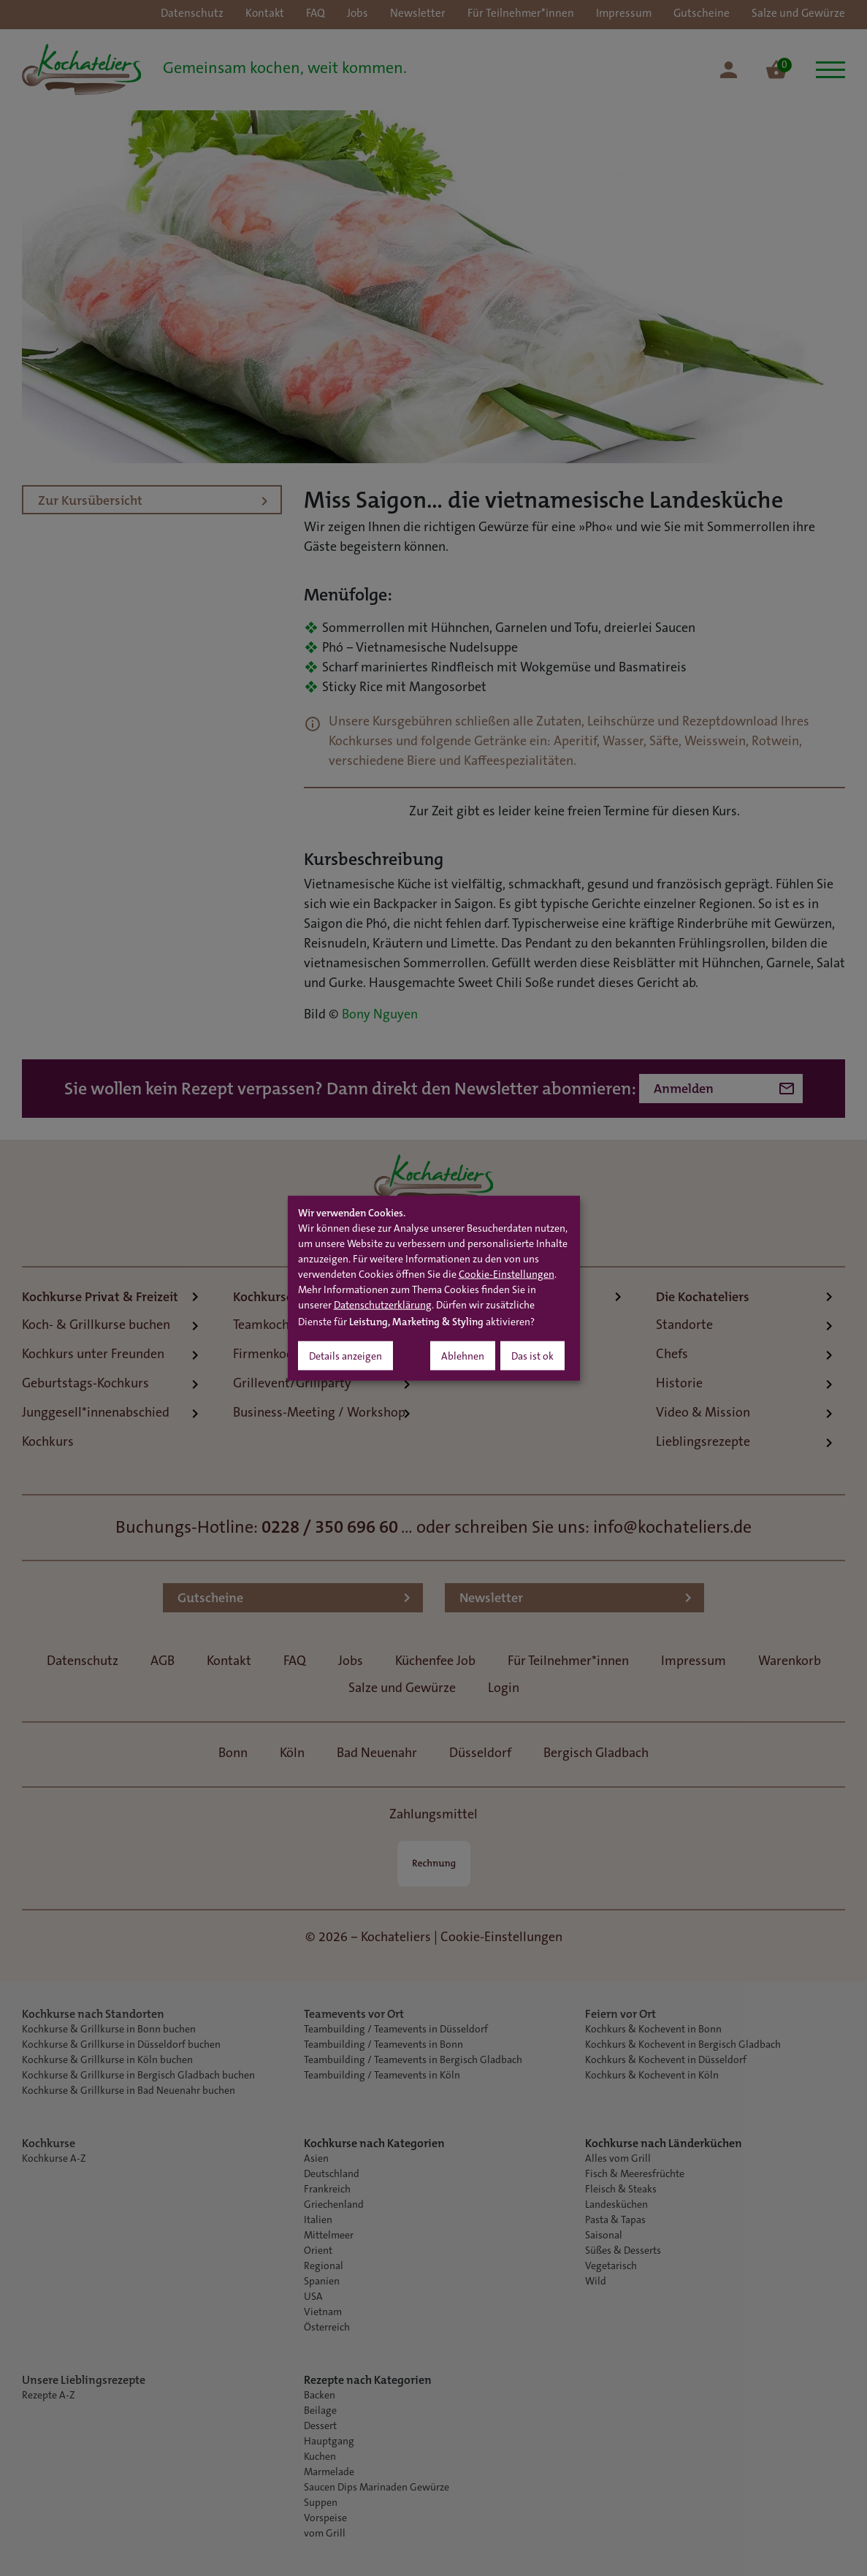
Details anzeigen (345, 1357)
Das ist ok (532, 1357)
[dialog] (434, 1288)
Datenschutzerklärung (383, 1305)
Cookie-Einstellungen (506, 1275)
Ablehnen (462, 1357)
